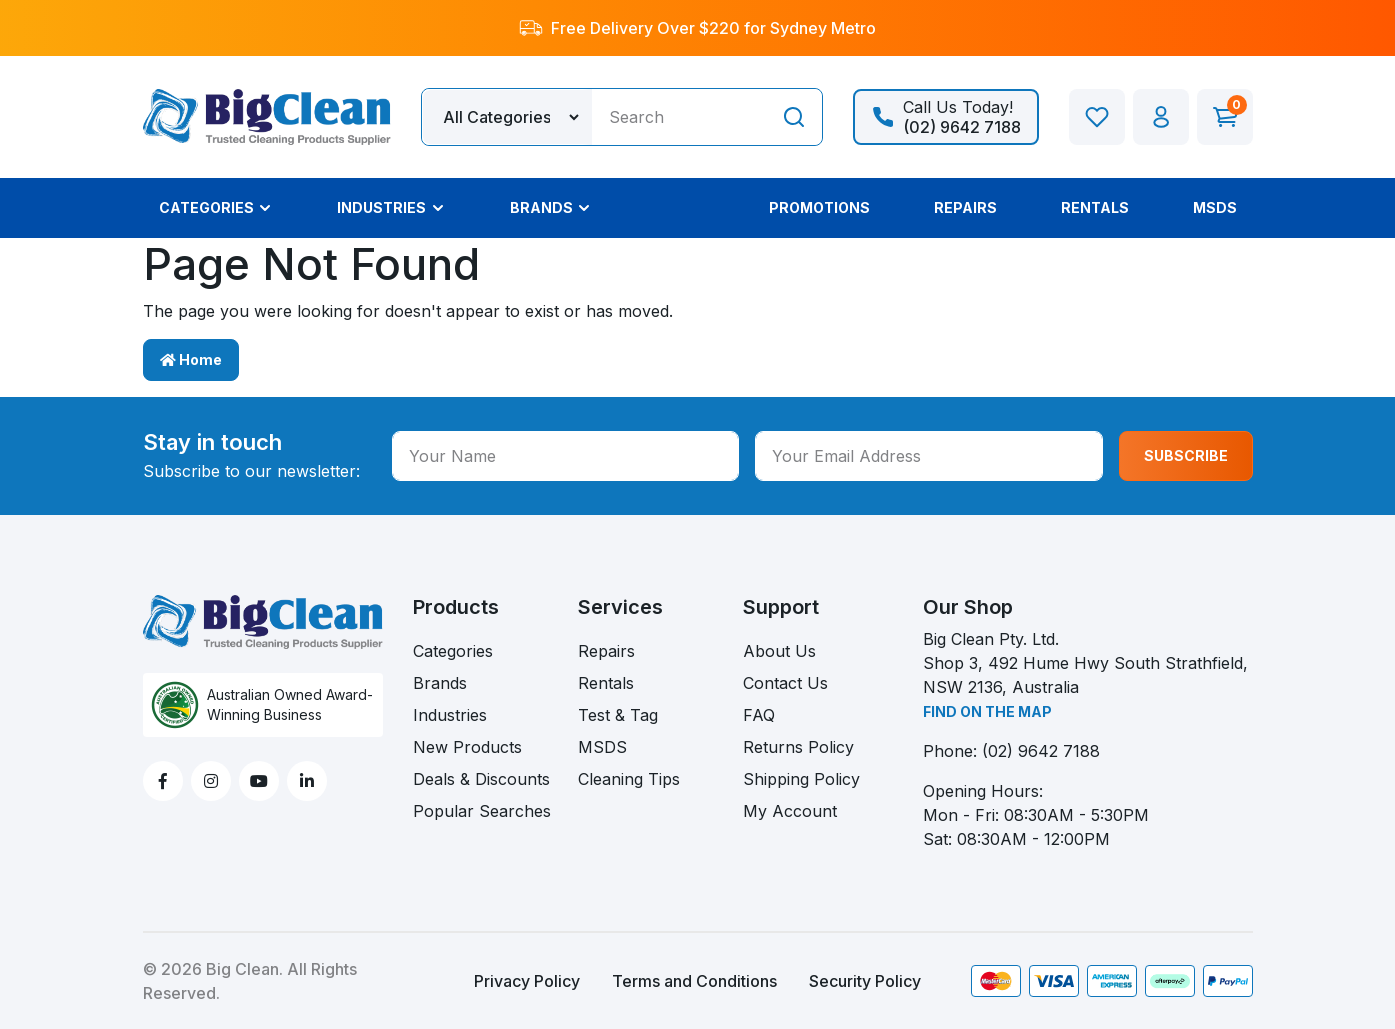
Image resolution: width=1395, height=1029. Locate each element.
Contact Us (785, 683)
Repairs (606, 651)
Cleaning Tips (629, 779)
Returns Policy (798, 747)
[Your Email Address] (929, 456)
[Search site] (794, 117)
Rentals (606, 683)
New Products (467, 747)
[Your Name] (566, 456)
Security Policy (865, 981)
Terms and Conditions (694, 981)
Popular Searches (482, 811)
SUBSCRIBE (1186, 455)
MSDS (602, 747)
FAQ (759, 715)
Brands (440, 683)
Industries (450, 715)
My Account (790, 811)
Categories (453, 651)
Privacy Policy (527, 981)
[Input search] (679, 117)
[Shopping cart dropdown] (1225, 117)
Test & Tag (618, 715)
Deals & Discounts (481, 779)
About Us (779, 651)
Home (191, 359)
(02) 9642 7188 (1041, 751)
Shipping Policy (801, 779)
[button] (1161, 117)
